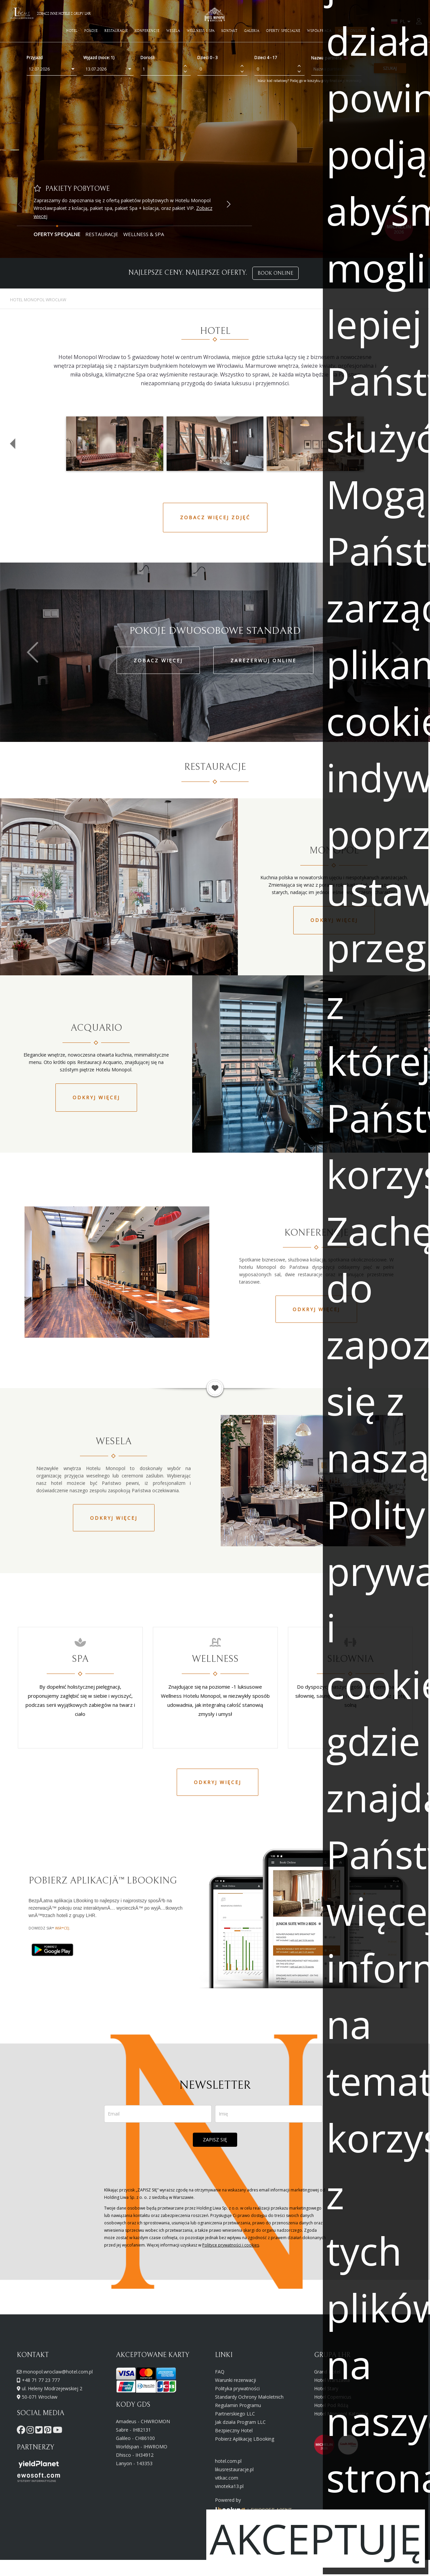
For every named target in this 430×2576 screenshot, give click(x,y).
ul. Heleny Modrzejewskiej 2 (52, 2388)
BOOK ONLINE (275, 273)
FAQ (219, 2371)
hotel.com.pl (228, 2461)
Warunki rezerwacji (235, 2380)
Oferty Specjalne (57, 234)
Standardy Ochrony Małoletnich (249, 2397)
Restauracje (101, 234)
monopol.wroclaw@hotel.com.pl (58, 2371)
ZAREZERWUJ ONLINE (263, 660)
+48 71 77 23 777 (41, 2380)
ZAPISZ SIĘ (215, 2139)
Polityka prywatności (237, 2388)
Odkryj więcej (96, 1097)
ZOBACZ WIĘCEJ (158, 660)
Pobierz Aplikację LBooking (244, 2439)
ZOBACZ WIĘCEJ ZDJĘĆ (215, 517)
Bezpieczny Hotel (234, 2430)
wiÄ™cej (62, 1928)
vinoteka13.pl (229, 2486)
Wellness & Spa (143, 234)
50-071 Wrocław (39, 2397)
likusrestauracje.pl (234, 2469)
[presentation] (215, 2166)
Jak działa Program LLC (240, 2422)
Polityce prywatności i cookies (230, 2245)
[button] (228, 204)
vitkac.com (226, 2478)
